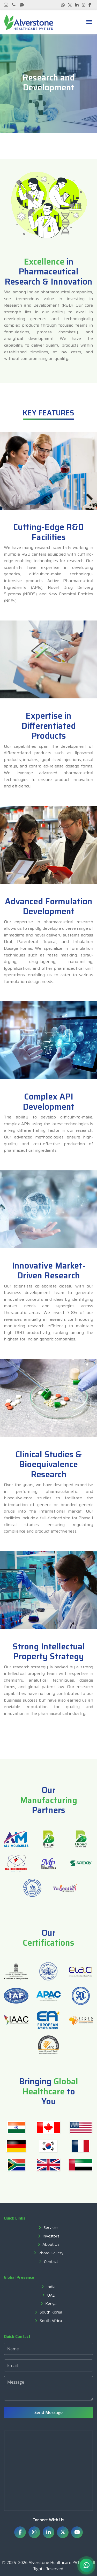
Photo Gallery (51, 2252)
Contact (51, 2261)
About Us (50, 2244)
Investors (51, 2235)
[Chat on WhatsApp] (86, 2565)
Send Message (48, 2412)
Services (50, 2227)
